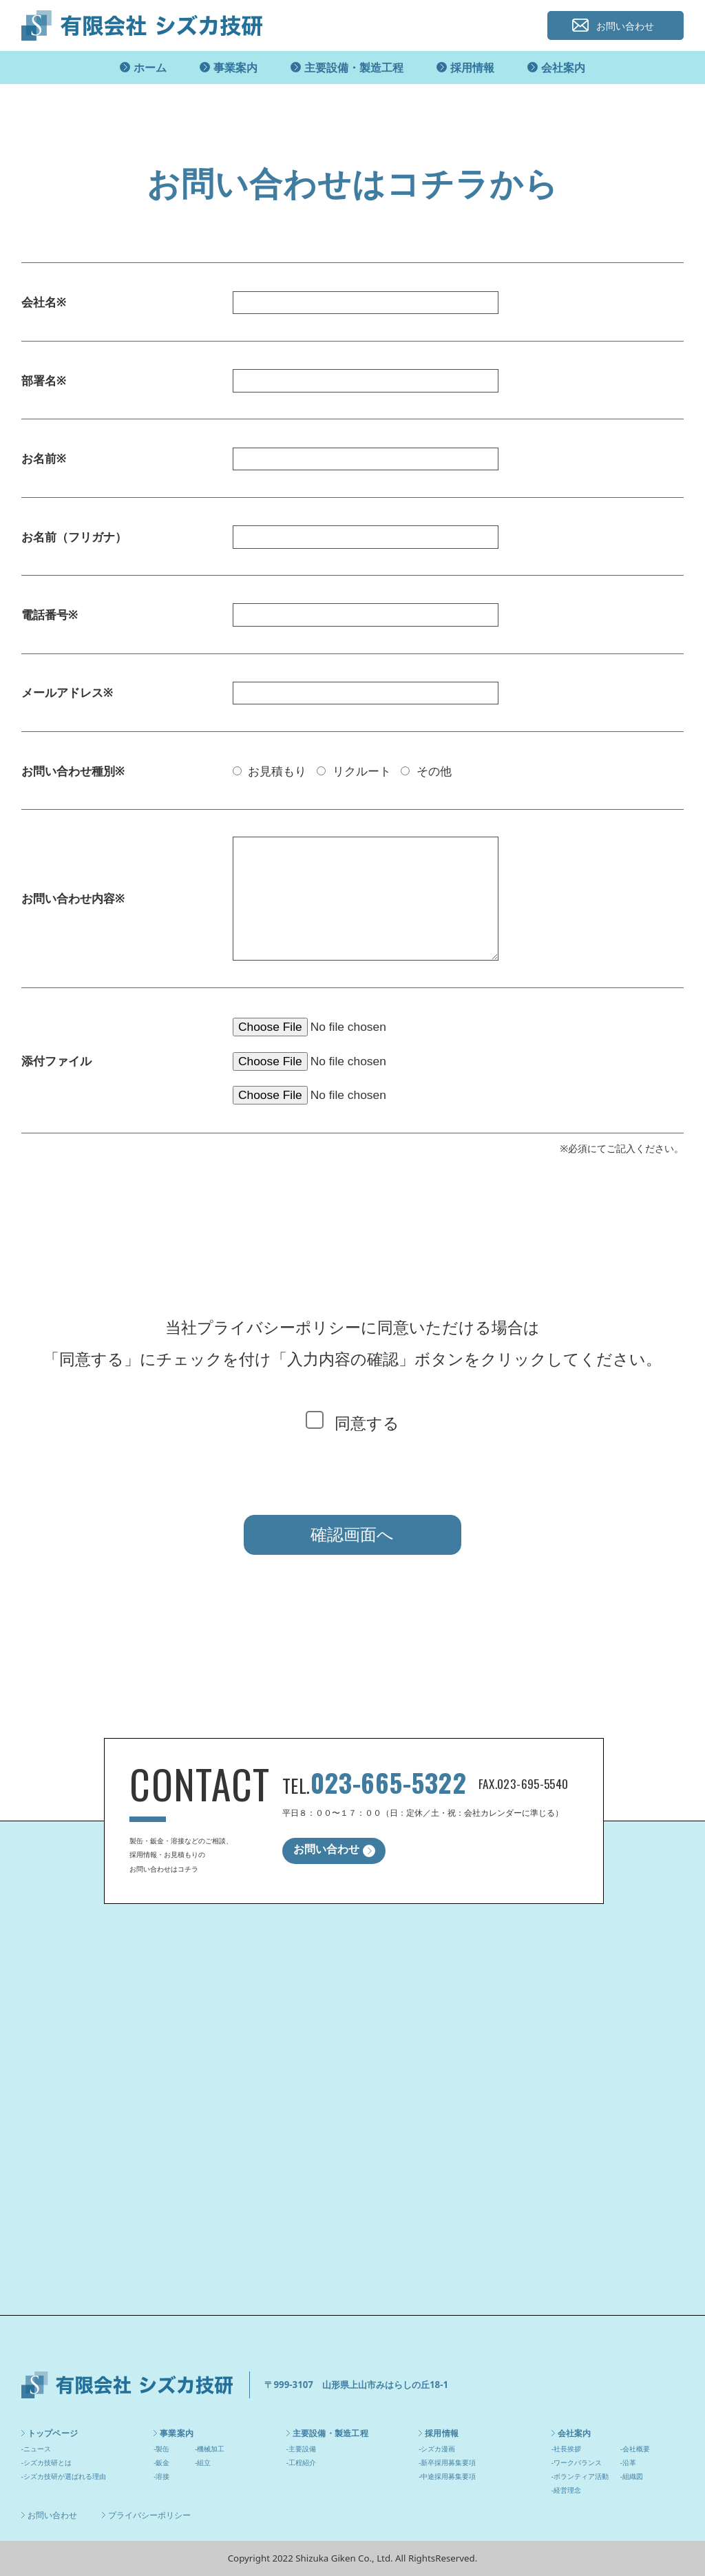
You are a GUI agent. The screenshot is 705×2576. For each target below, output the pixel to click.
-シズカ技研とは (46, 2462)
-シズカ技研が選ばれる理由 (63, 2476)
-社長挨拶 (566, 2448)
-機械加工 (209, 2448)
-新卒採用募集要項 (447, 2462)
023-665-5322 (388, 1782)
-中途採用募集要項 (447, 2476)
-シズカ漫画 (437, 2448)
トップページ (53, 2433)
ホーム (150, 67)
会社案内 (563, 67)
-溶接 (161, 2476)
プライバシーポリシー (149, 2515)
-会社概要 (635, 2448)
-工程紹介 (301, 2462)
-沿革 (628, 2462)
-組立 (203, 2462)
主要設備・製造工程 (353, 67)
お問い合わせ (625, 25)
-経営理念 (566, 2490)
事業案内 (235, 67)
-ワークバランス (576, 2462)
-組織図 (631, 2476)
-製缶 (161, 2448)
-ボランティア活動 (580, 2476)
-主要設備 (301, 2448)
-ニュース (36, 2448)
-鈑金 (161, 2462)
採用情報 (472, 67)
